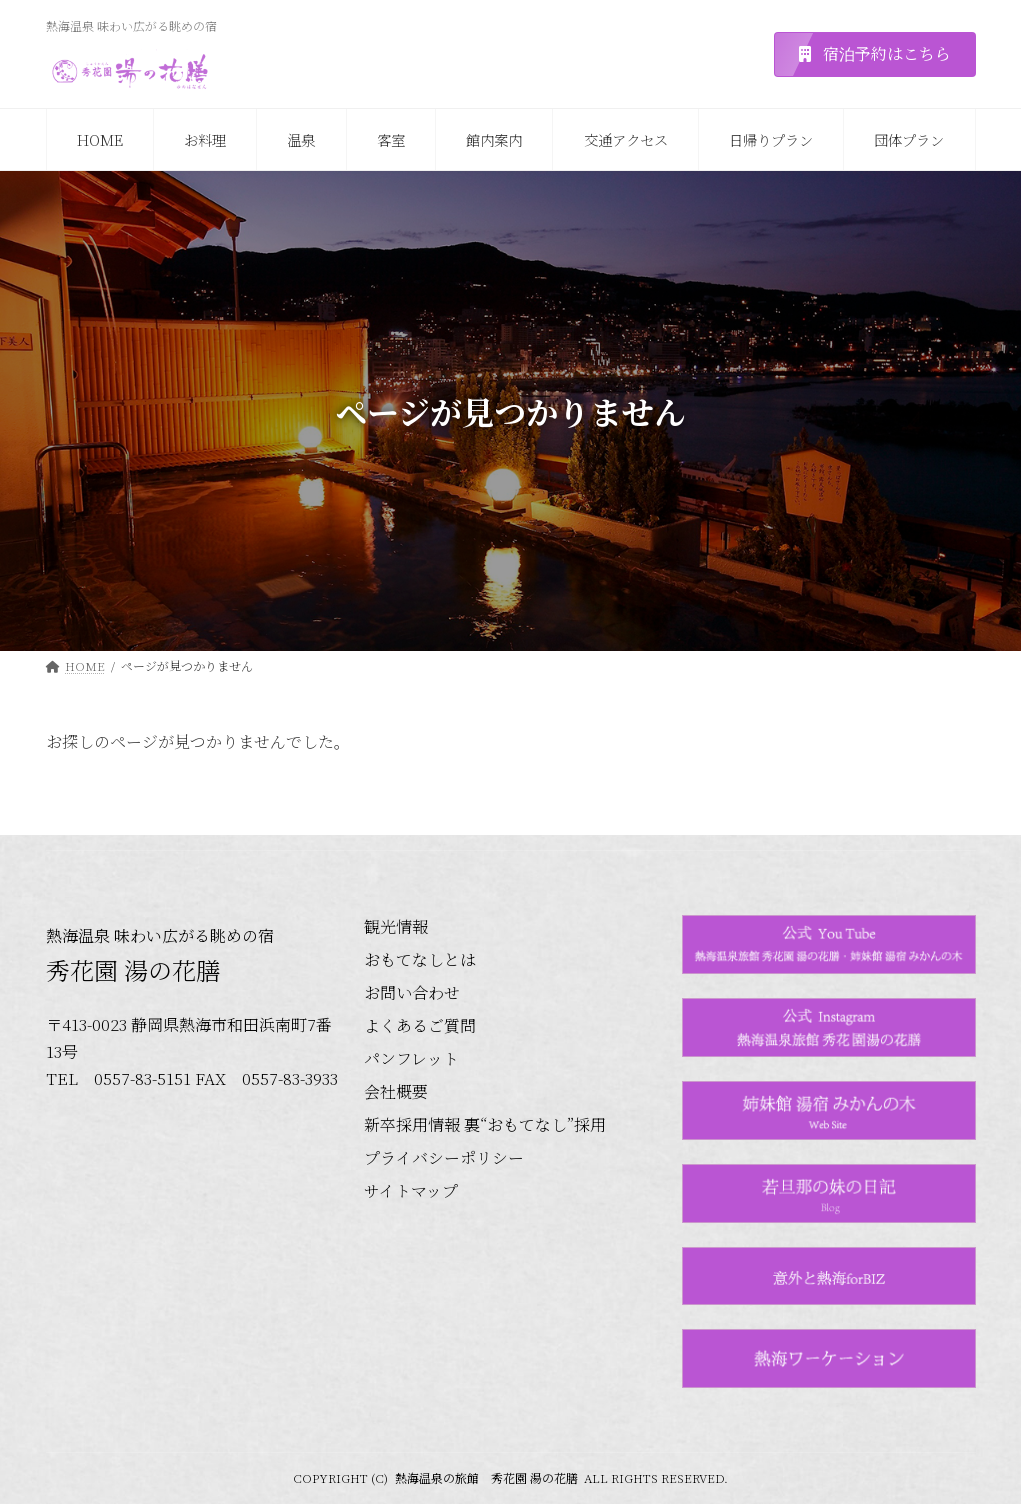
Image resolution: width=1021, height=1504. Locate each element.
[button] (874, 54)
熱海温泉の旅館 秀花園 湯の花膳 (486, 1477)
